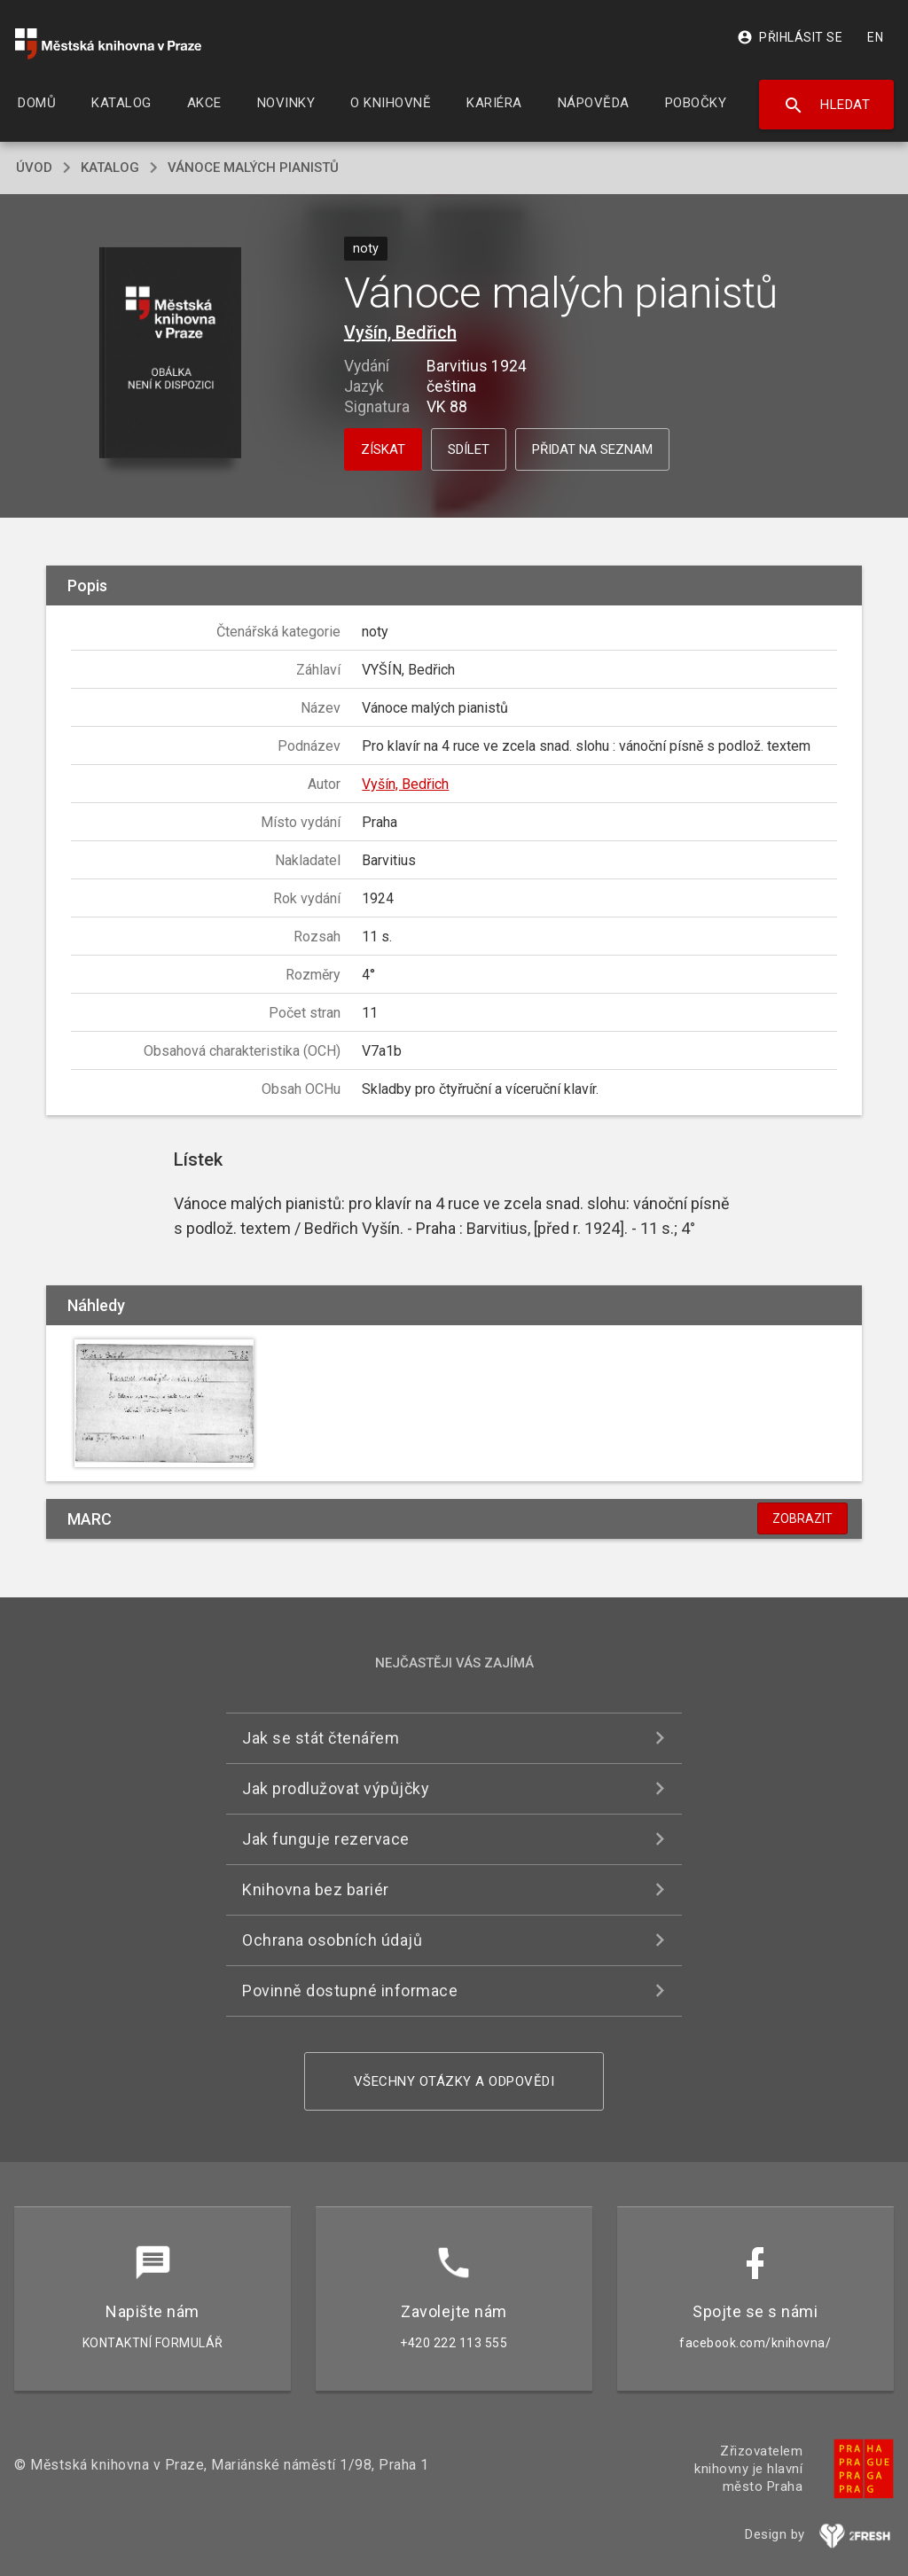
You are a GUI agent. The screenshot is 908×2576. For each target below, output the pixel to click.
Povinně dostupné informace (350, 1990)
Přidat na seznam (592, 449)
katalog (110, 168)
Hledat (827, 105)
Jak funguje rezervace (326, 1839)
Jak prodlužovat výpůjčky (335, 1788)
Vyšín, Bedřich (400, 332)
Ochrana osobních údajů (332, 1940)
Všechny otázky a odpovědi (454, 2081)
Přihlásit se (789, 37)
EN (875, 37)
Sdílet (468, 449)
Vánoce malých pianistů (253, 168)
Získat (383, 449)
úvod (34, 168)
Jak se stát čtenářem (320, 1738)
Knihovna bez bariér (315, 1889)
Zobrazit (802, 1518)
